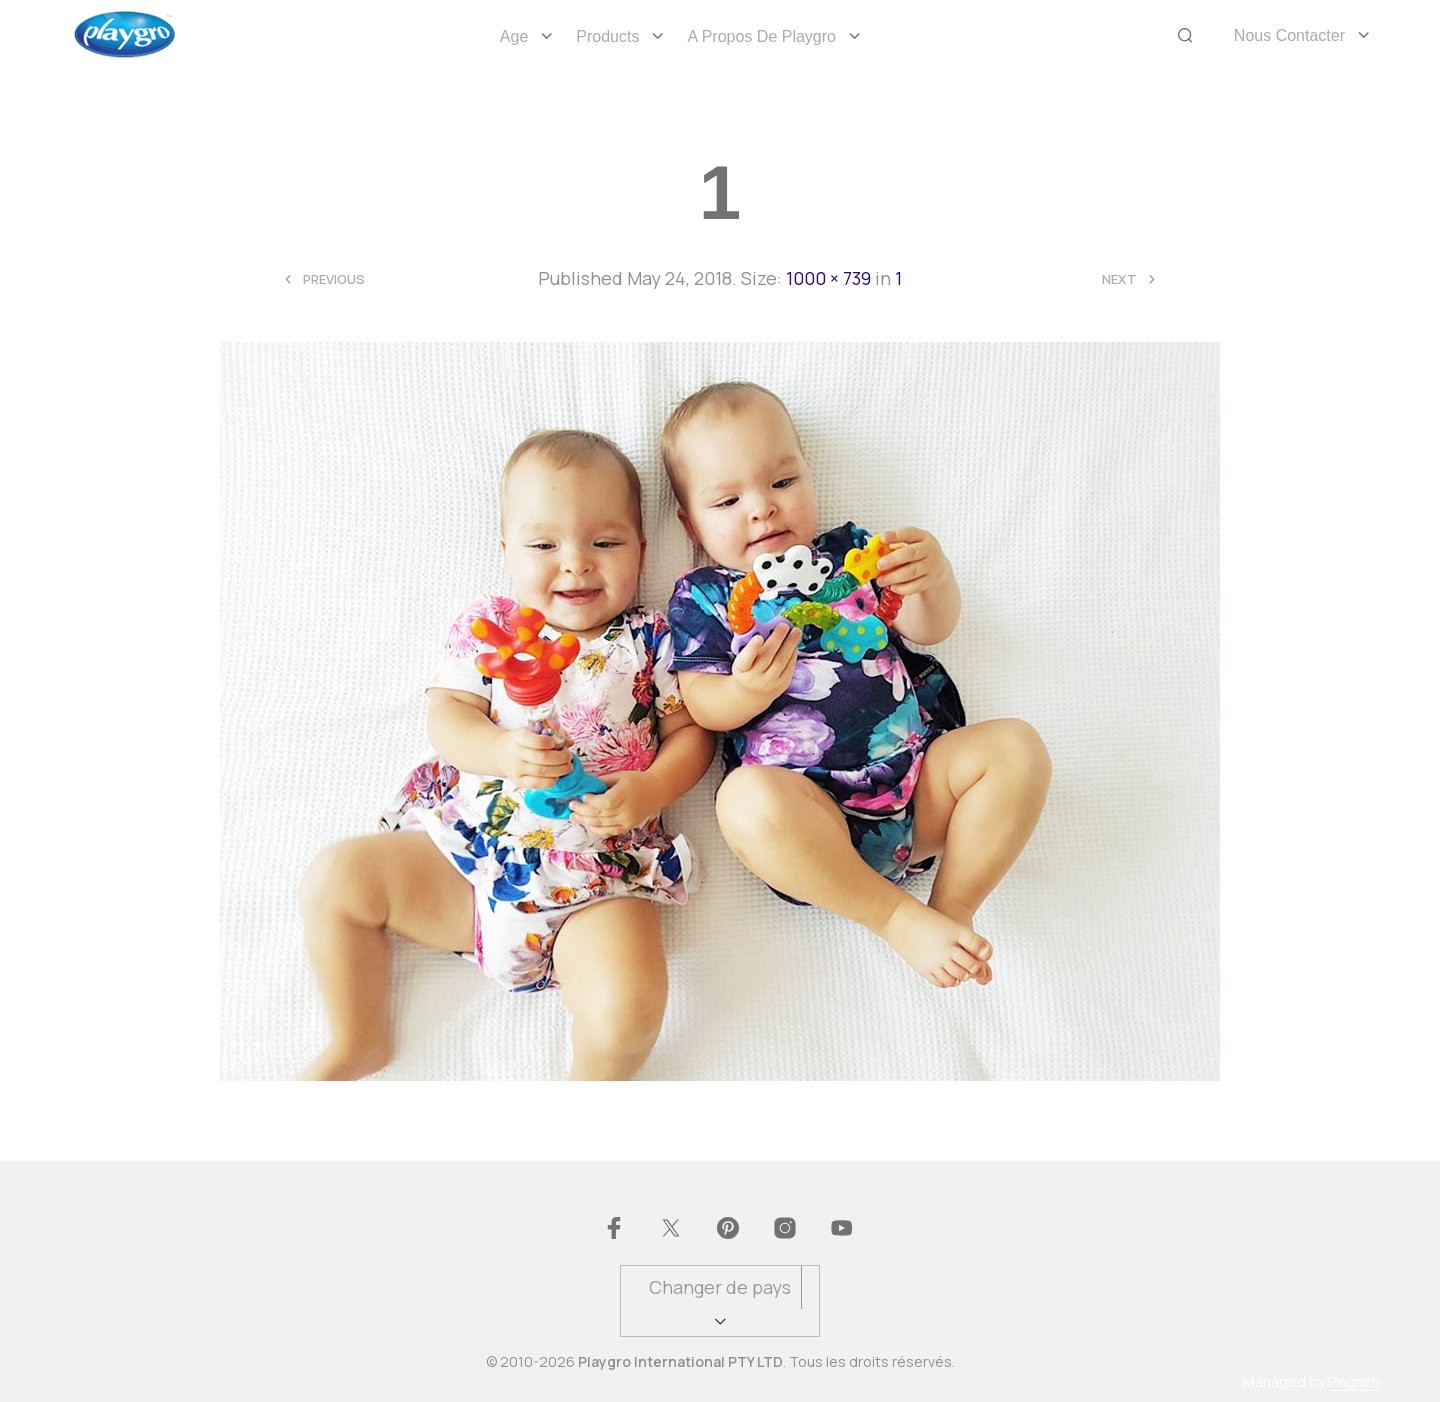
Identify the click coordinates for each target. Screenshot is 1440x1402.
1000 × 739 (828, 278)
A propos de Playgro (761, 36)
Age (514, 36)
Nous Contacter (1289, 35)
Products (607, 36)
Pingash (1354, 1382)
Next (1119, 279)
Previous (334, 279)
